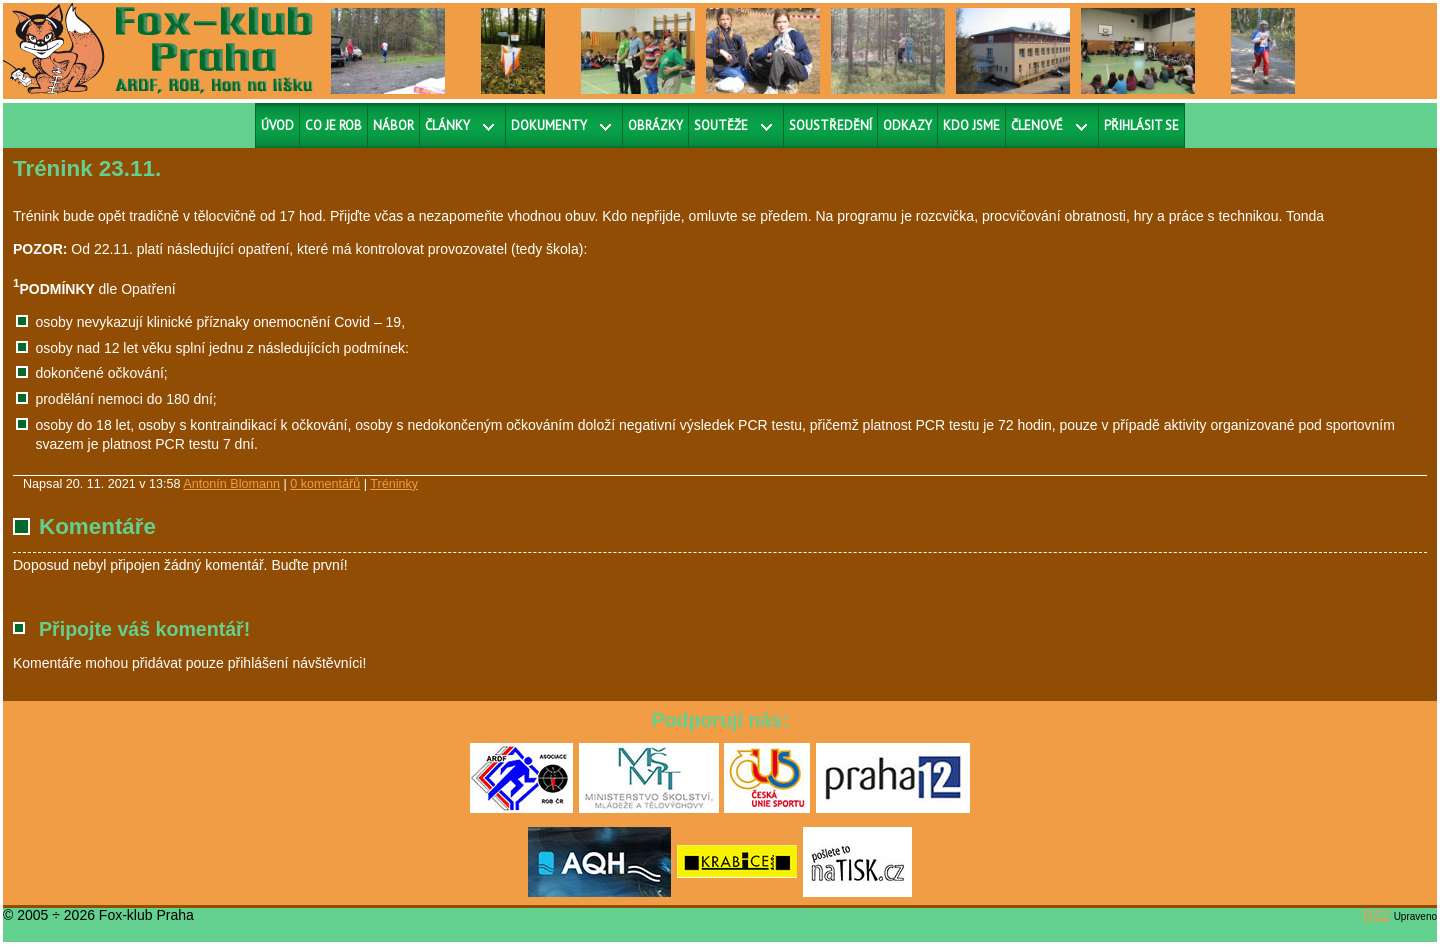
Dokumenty (549, 125)
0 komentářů (325, 484)
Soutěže (721, 125)
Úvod (277, 125)
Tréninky (394, 484)
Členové (1037, 125)
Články (447, 125)
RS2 (1376, 915)
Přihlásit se (1141, 125)
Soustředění (830, 125)
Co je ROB (333, 125)
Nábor (393, 125)
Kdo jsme (971, 125)
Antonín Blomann (231, 484)
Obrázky (655, 125)
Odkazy (907, 125)
